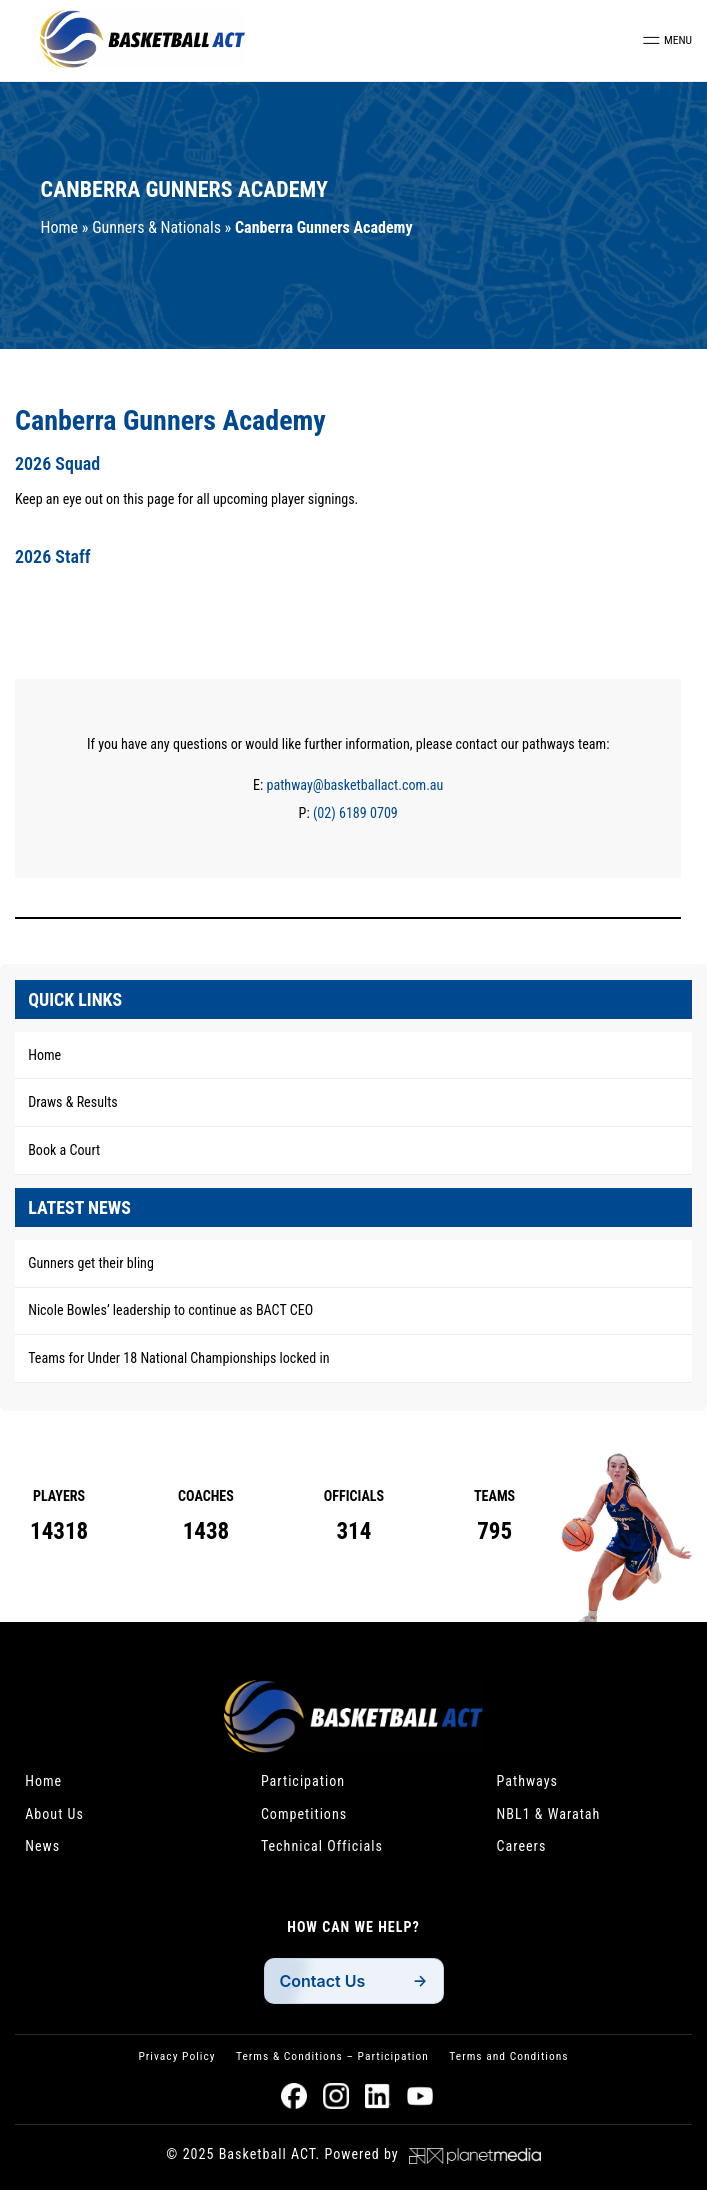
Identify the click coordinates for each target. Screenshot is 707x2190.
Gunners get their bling (91, 1263)
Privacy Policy (176, 2056)
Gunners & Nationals (156, 227)
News (42, 1846)
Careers (522, 1846)
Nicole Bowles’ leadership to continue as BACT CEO (170, 1310)
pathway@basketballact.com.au (355, 785)
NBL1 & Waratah (549, 1814)
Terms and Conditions (508, 2056)
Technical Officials (322, 1846)
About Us (54, 1814)
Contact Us (323, 1981)
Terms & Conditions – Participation (332, 2056)
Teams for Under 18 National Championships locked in (178, 1358)
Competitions (304, 1814)
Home (60, 227)
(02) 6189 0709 (355, 813)
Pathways (528, 1781)
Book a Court (64, 1150)
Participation (303, 1781)
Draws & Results (73, 1102)
